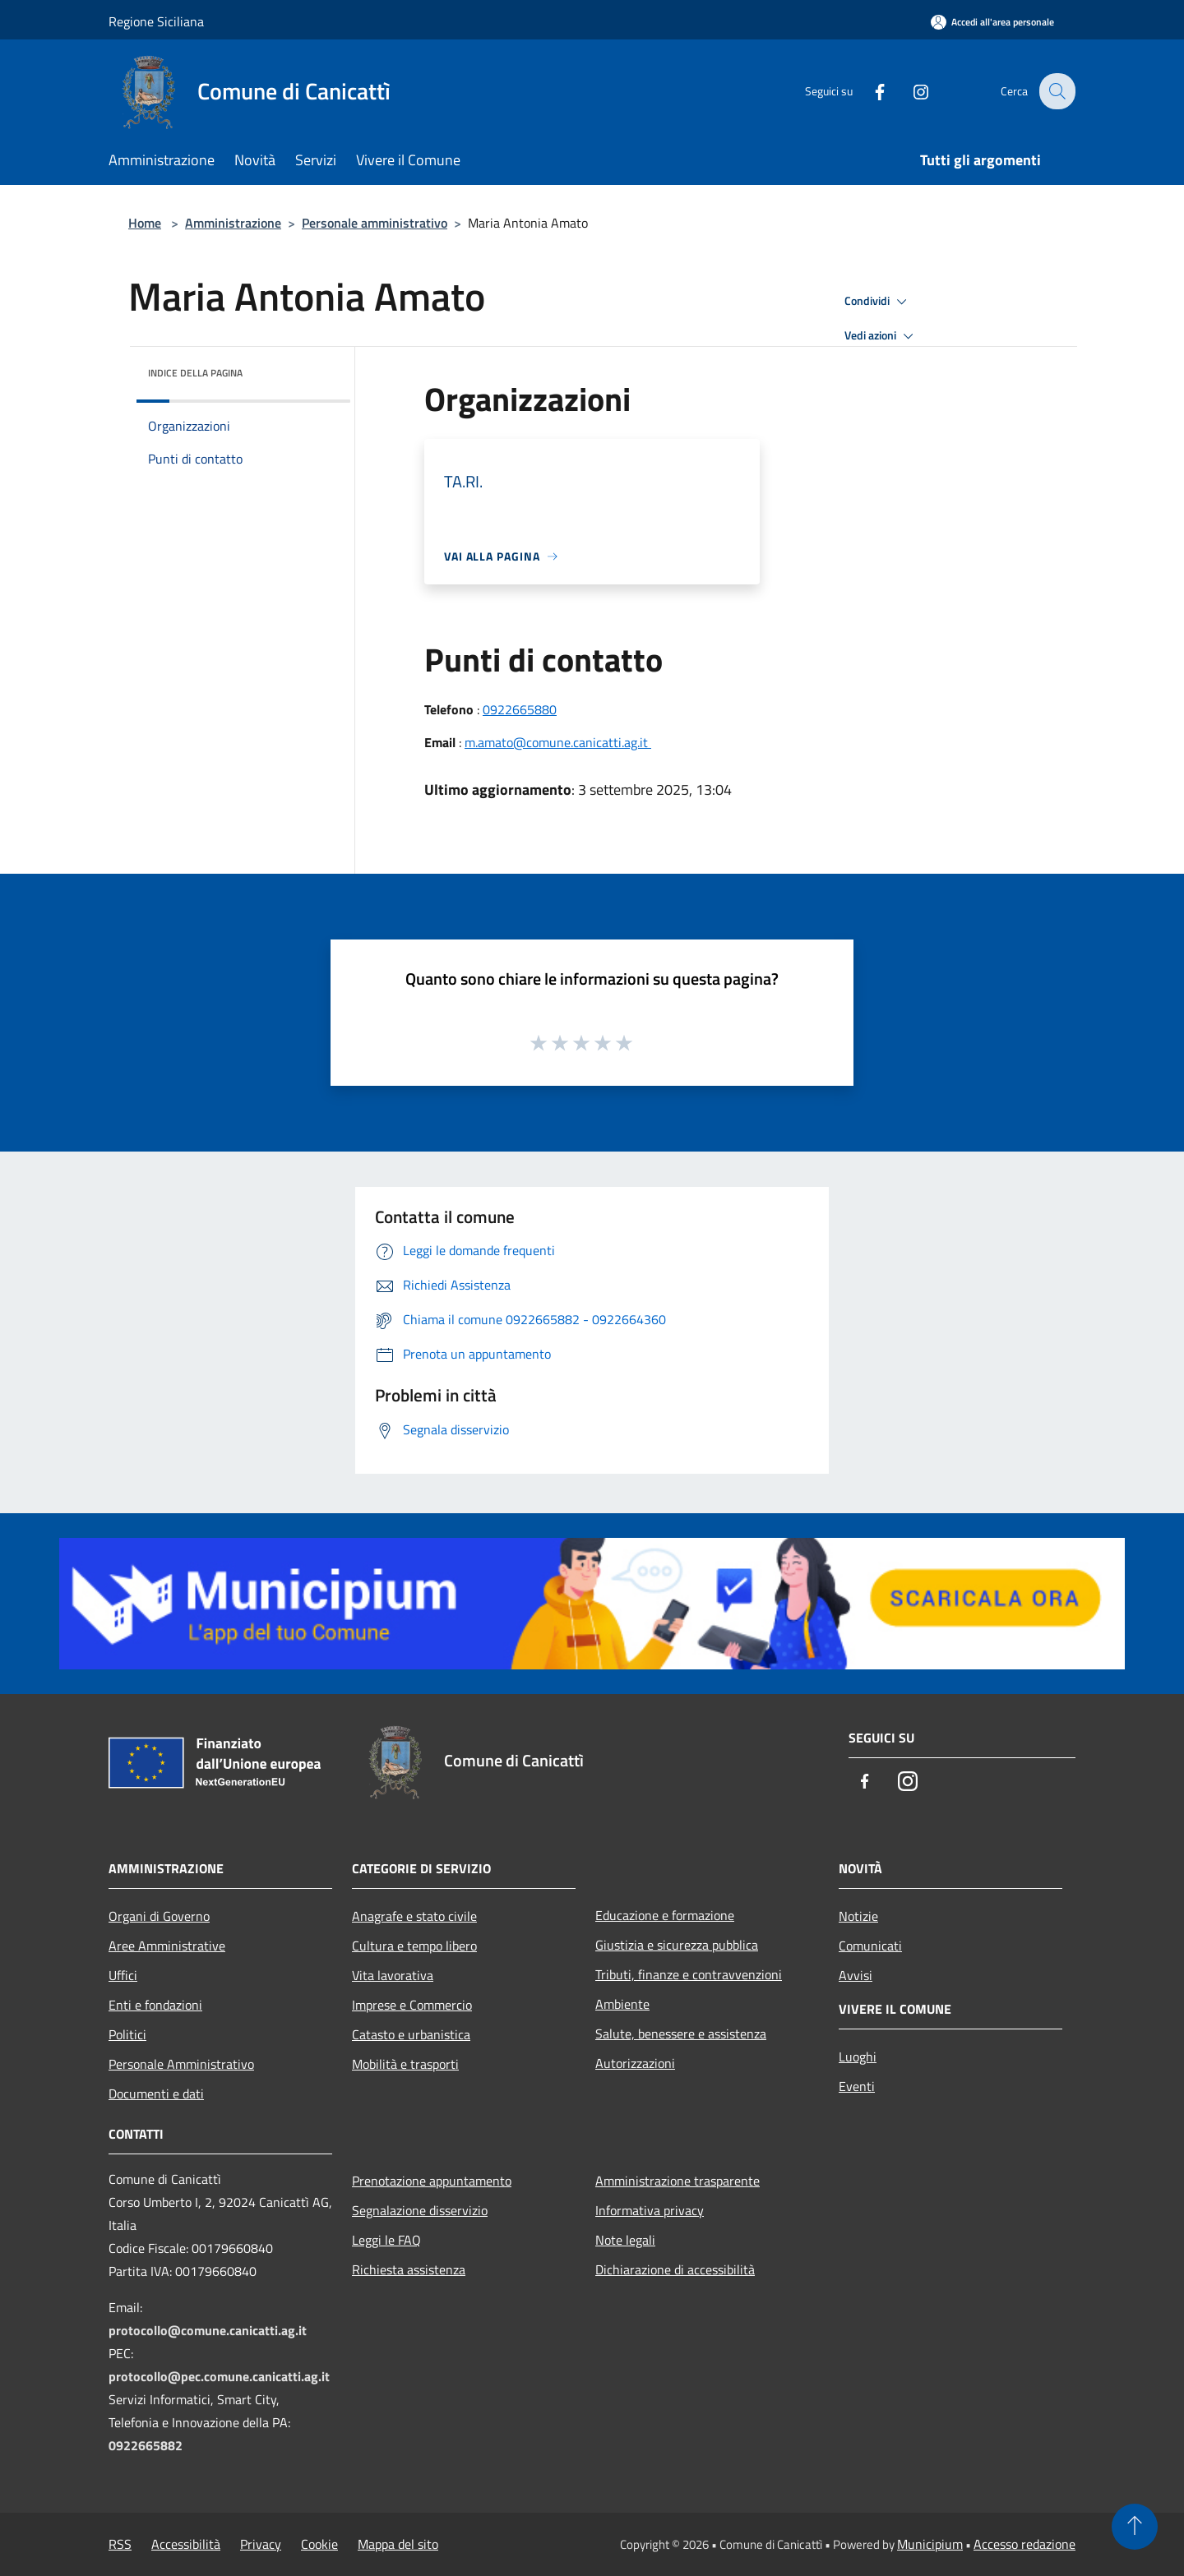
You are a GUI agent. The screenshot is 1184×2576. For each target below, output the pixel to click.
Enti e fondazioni (155, 2005)
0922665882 (146, 2445)
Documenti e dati (156, 2093)
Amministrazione (233, 223)
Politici (127, 2034)
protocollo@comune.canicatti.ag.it (208, 2330)
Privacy (260, 2544)
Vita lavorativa (392, 1975)
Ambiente (622, 2004)
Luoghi (857, 2056)
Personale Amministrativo (181, 2064)
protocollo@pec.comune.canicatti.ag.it (219, 2376)
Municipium (930, 2544)
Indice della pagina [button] (195, 373)
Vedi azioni (881, 336)
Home (144, 223)
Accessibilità (185, 2544)
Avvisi (855, 1975)
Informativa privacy (649, 2210)
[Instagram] (909, 91)
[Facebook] (868, 91)
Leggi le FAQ (386, 2240)
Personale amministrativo (374, 223)
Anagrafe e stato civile (414, 1916)
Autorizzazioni (635, 2063)
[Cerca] (1055, 91)
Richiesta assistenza (408, 2269)
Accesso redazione (1024, 2544)
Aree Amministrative (167, 1945)
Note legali (625, 2240)
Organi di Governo (159, 1916)
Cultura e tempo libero (414, 1945)
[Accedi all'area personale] (992, 21)
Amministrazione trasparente (677, 2181)
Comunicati (870, 1945)
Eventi (857, 2086)
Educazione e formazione (664, 1915)
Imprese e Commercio (412, 2005)
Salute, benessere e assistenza (680, 2033)
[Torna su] (1135, 2527)
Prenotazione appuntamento (431, 2181)
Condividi (878, 302)
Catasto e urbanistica (411, 2034)
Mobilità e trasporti (405, 2064)
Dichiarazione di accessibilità (675, 2269)
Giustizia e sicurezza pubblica (676, 1945)
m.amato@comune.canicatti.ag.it (558, 742)
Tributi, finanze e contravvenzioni (688, 1974)
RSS (120, 2544)
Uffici (123, 1975)
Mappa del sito (398, 2544)
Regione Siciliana (156, 21)
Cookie (319, 2544)
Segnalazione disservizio (420, 2210)
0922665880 (520, 709)
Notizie (858, 1916)
